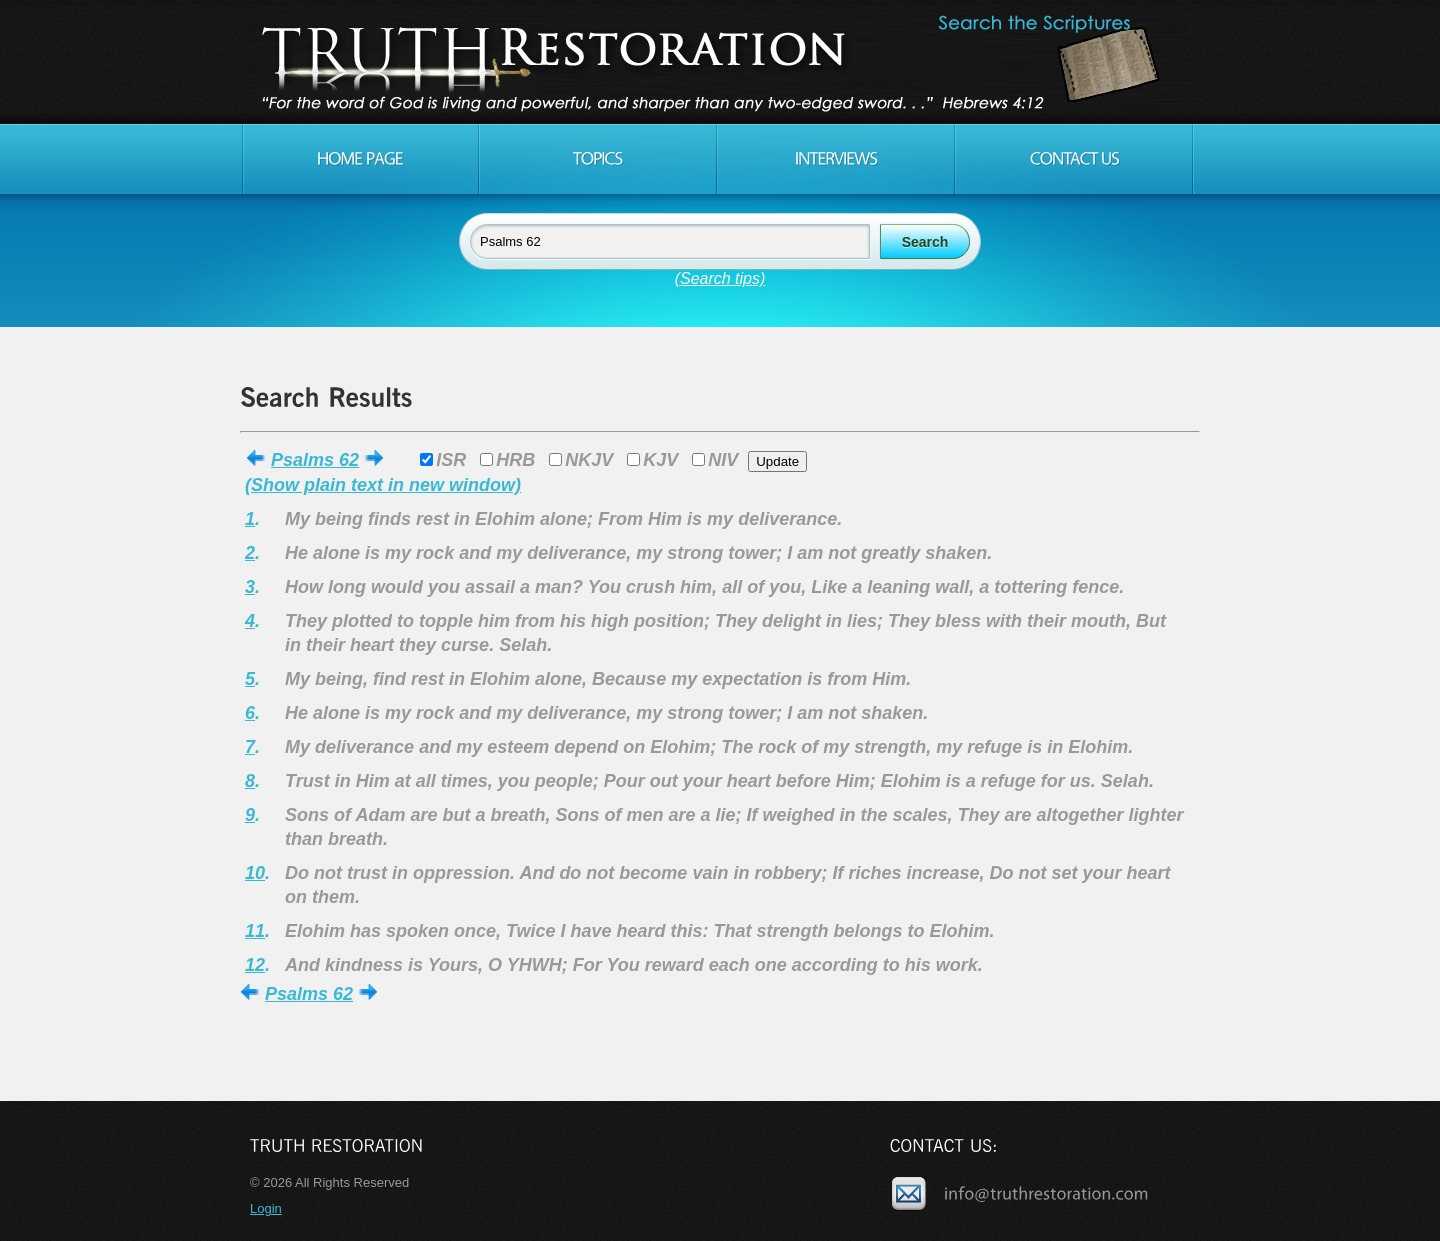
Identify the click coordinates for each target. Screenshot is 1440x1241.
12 (255, 965)
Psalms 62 (315, 460)
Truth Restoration (717, 62)
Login (266, 1208)
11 (255, 931)
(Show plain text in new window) (383, 485)
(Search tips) (720, 278)
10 (255, 873)
